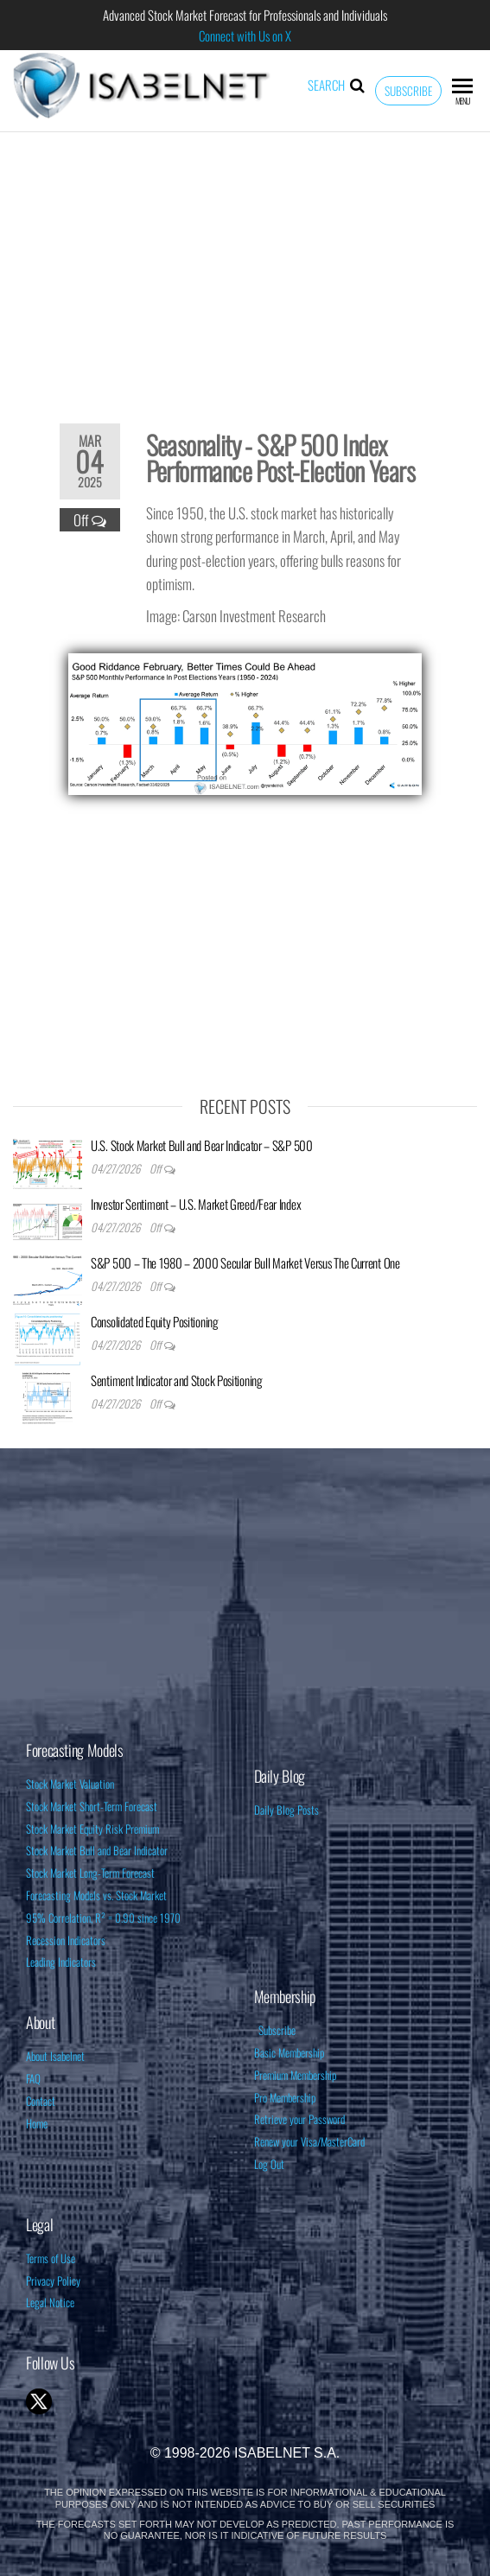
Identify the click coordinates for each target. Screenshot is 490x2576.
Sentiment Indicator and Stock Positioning (177, 1380)
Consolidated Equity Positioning (155, 1321)
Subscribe (408, 90)
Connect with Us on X (245, 35)
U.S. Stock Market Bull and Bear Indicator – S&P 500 (202, 1144)
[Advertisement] (245, 266)
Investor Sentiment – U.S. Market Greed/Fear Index (196, 1203)
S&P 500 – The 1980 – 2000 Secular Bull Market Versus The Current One (245, 1262)
